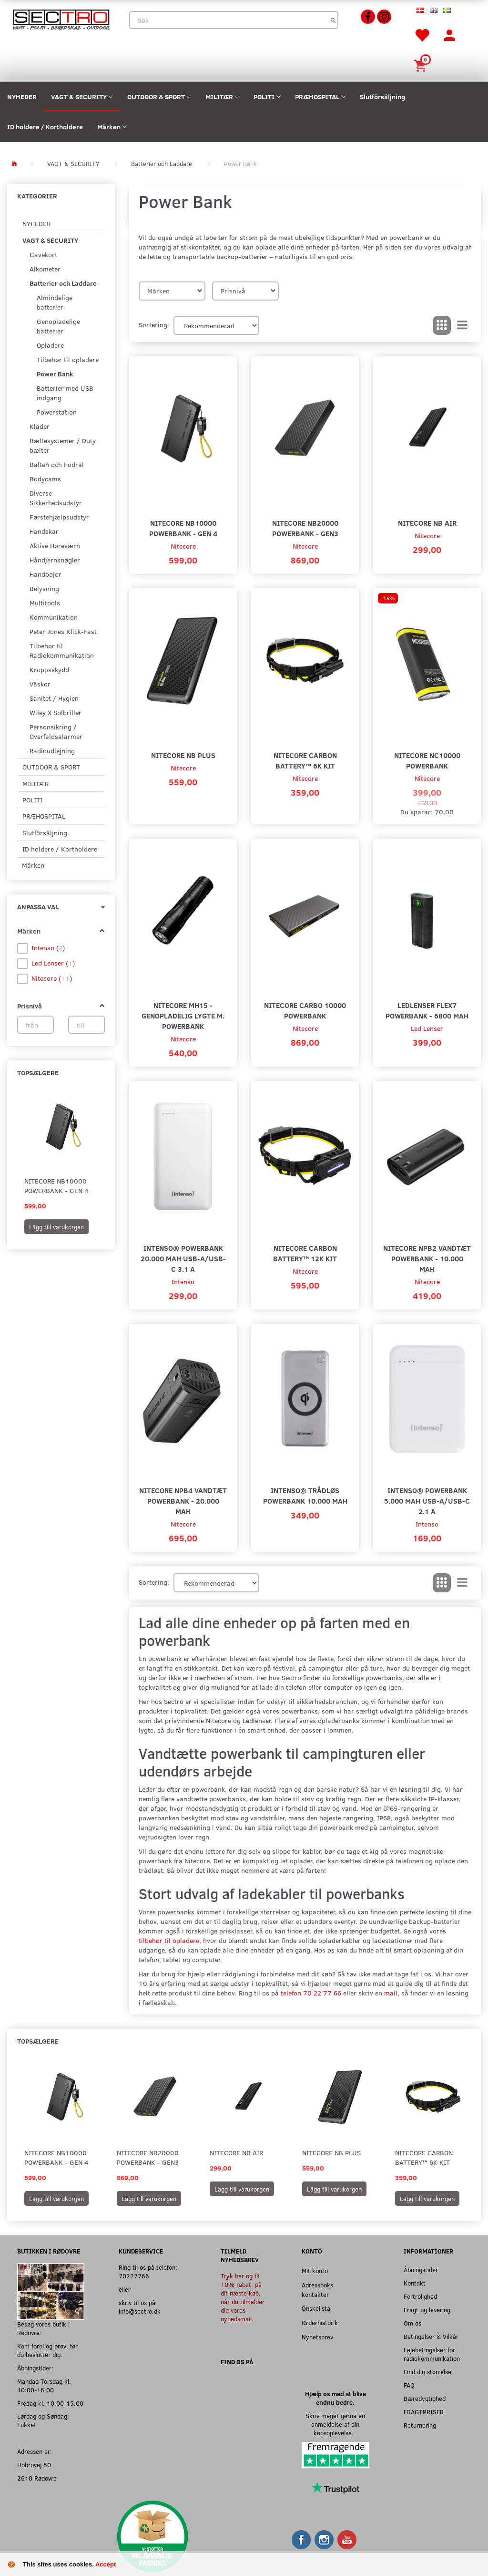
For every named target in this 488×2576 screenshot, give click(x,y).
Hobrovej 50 (34, 2465)
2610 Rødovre (37, 2478)
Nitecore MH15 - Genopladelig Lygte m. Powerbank (183, 1015)
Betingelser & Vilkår (431, 2336)
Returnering (420, 2425)
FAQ (409, 2385)
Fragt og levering (427, 2310)
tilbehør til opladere (169, 1940)
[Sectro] (61, 19)
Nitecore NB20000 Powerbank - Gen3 (305, 528)
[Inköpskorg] (422, 65)
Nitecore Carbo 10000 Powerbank (305, 1010)
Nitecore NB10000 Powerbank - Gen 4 (56, 1185)
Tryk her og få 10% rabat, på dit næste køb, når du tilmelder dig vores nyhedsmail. (242, 2297)
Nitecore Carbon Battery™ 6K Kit (305, 760)
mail (390, 1992)
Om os (412, 2323)
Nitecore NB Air (427, 523)
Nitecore (183, 546)
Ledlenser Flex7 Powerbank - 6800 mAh (427, 1010)
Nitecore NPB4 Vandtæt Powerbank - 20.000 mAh (183, 1500)
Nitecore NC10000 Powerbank (427, 760)
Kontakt (415, 2283)
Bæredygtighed (425, 2398)
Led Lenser (427, 1028)
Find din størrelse (427, 2372)
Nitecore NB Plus (183, 755)
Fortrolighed (420, 2296)
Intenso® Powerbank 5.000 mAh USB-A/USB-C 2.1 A (427, 1500)
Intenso (183, 1281)
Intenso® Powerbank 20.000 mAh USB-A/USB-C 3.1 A (183, 1258)
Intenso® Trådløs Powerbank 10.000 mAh (305, 1495)
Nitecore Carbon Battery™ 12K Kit (305, 1253)
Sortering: (154, 324)
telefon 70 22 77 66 (311, 1992)
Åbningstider (421, 2269)
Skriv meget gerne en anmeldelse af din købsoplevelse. (335, 2424)
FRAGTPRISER (424, 2412)
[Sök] (333, 20)
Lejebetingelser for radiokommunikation (432, 2354)
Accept (105, 2564)
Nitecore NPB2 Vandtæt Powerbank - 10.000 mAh (427, 1258)
